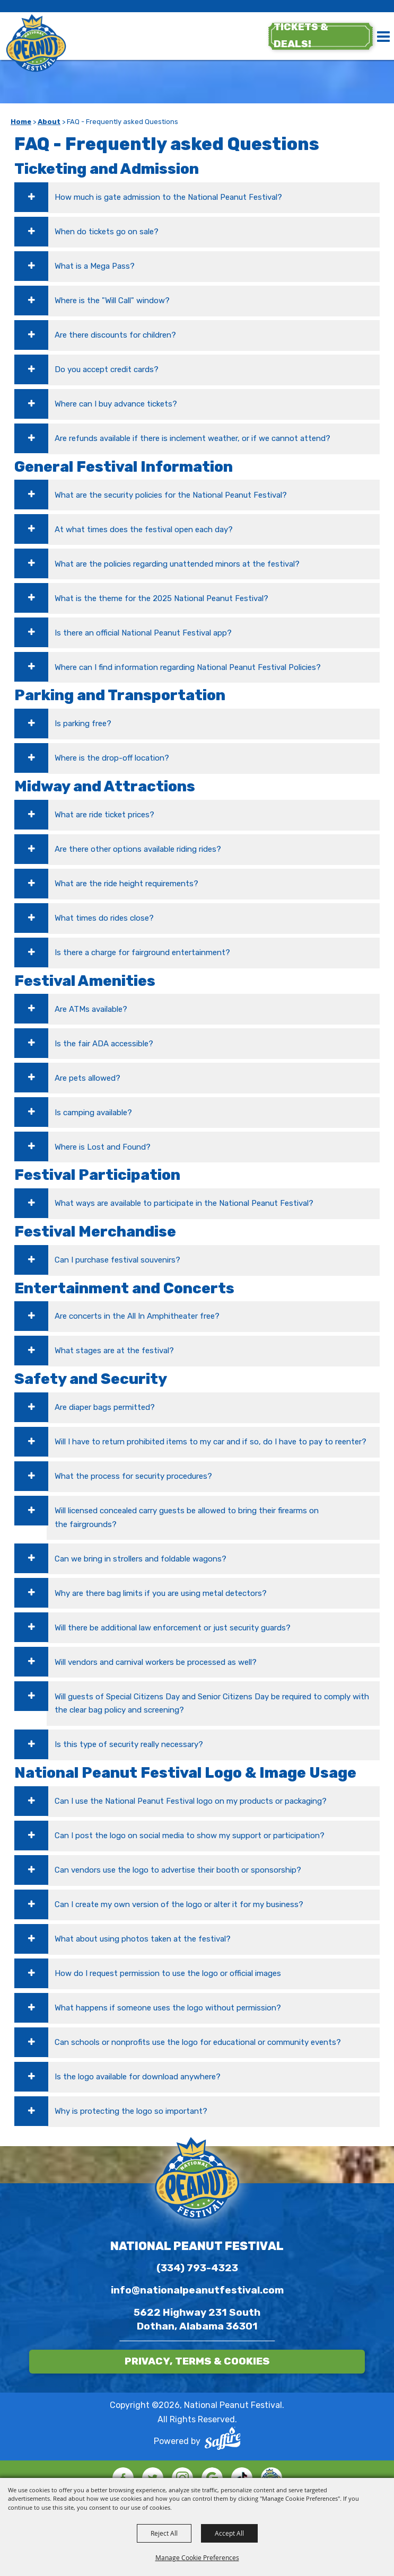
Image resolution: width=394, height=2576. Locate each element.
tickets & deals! (300, 35)
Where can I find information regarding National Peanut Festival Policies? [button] (188, 667)
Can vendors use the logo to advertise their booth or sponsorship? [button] (178, 1870)
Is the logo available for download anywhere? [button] (138, 2076)
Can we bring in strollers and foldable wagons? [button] (140, 1559)
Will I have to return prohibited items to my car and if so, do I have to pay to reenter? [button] (210, 1441)
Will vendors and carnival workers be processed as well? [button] (156, 1662)
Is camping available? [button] (93, 1112)
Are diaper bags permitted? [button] (105, 1407)
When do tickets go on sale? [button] (107, 231)
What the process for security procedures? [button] (133, 1476)
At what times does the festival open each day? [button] (144, 529)
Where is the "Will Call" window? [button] (112, 300)
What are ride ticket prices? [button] (104, 814)
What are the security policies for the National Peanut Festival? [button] (171, 495)
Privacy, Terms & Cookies (197, 2361)
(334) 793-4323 (197, 2268)
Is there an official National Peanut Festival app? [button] (143, 633)
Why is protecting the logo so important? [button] (131, 2111)
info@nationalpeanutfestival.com (197, 2290)
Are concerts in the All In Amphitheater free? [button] (137, 1316)
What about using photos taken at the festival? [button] (143, 1939)
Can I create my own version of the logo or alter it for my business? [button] (179, 1904)
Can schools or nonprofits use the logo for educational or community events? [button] (198, 2042)
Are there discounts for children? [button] (115, 335)
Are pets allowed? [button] (87, 1078)
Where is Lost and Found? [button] (103, 1147)
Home (21, 122)
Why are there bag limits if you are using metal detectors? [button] (161, 1593)
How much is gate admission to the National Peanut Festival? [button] (168, 197)
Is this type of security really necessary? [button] (129, 1744)
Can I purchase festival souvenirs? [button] (117, 1260)
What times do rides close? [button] (104, 918)
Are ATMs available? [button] (91, 1009)
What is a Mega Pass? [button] (95, 266)
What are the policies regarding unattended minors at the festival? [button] (177, 564)
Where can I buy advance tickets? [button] (116, 404)
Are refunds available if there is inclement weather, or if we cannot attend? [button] (192, 438)
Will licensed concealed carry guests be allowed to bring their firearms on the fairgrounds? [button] (187, 1517)
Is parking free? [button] (83, 723)
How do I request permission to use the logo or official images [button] (168, 1973)
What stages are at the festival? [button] (114, 1350)
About (49, 122)
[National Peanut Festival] (36, 44)
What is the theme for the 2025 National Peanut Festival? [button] (161, 598)
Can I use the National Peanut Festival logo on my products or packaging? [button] (191, 1801)
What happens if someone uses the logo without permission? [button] (168, 2008)
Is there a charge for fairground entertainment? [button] (142, 952)
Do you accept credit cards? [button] (107, 369)
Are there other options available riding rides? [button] (138, 849)
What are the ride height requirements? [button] (126, 883)
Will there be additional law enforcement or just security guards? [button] (173, 1628)
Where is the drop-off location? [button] (112, 758)
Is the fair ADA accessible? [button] (104, 1043)
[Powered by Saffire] (223, 2441)
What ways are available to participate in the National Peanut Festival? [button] (184, 1203)
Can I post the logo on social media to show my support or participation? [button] (190, 1835)
